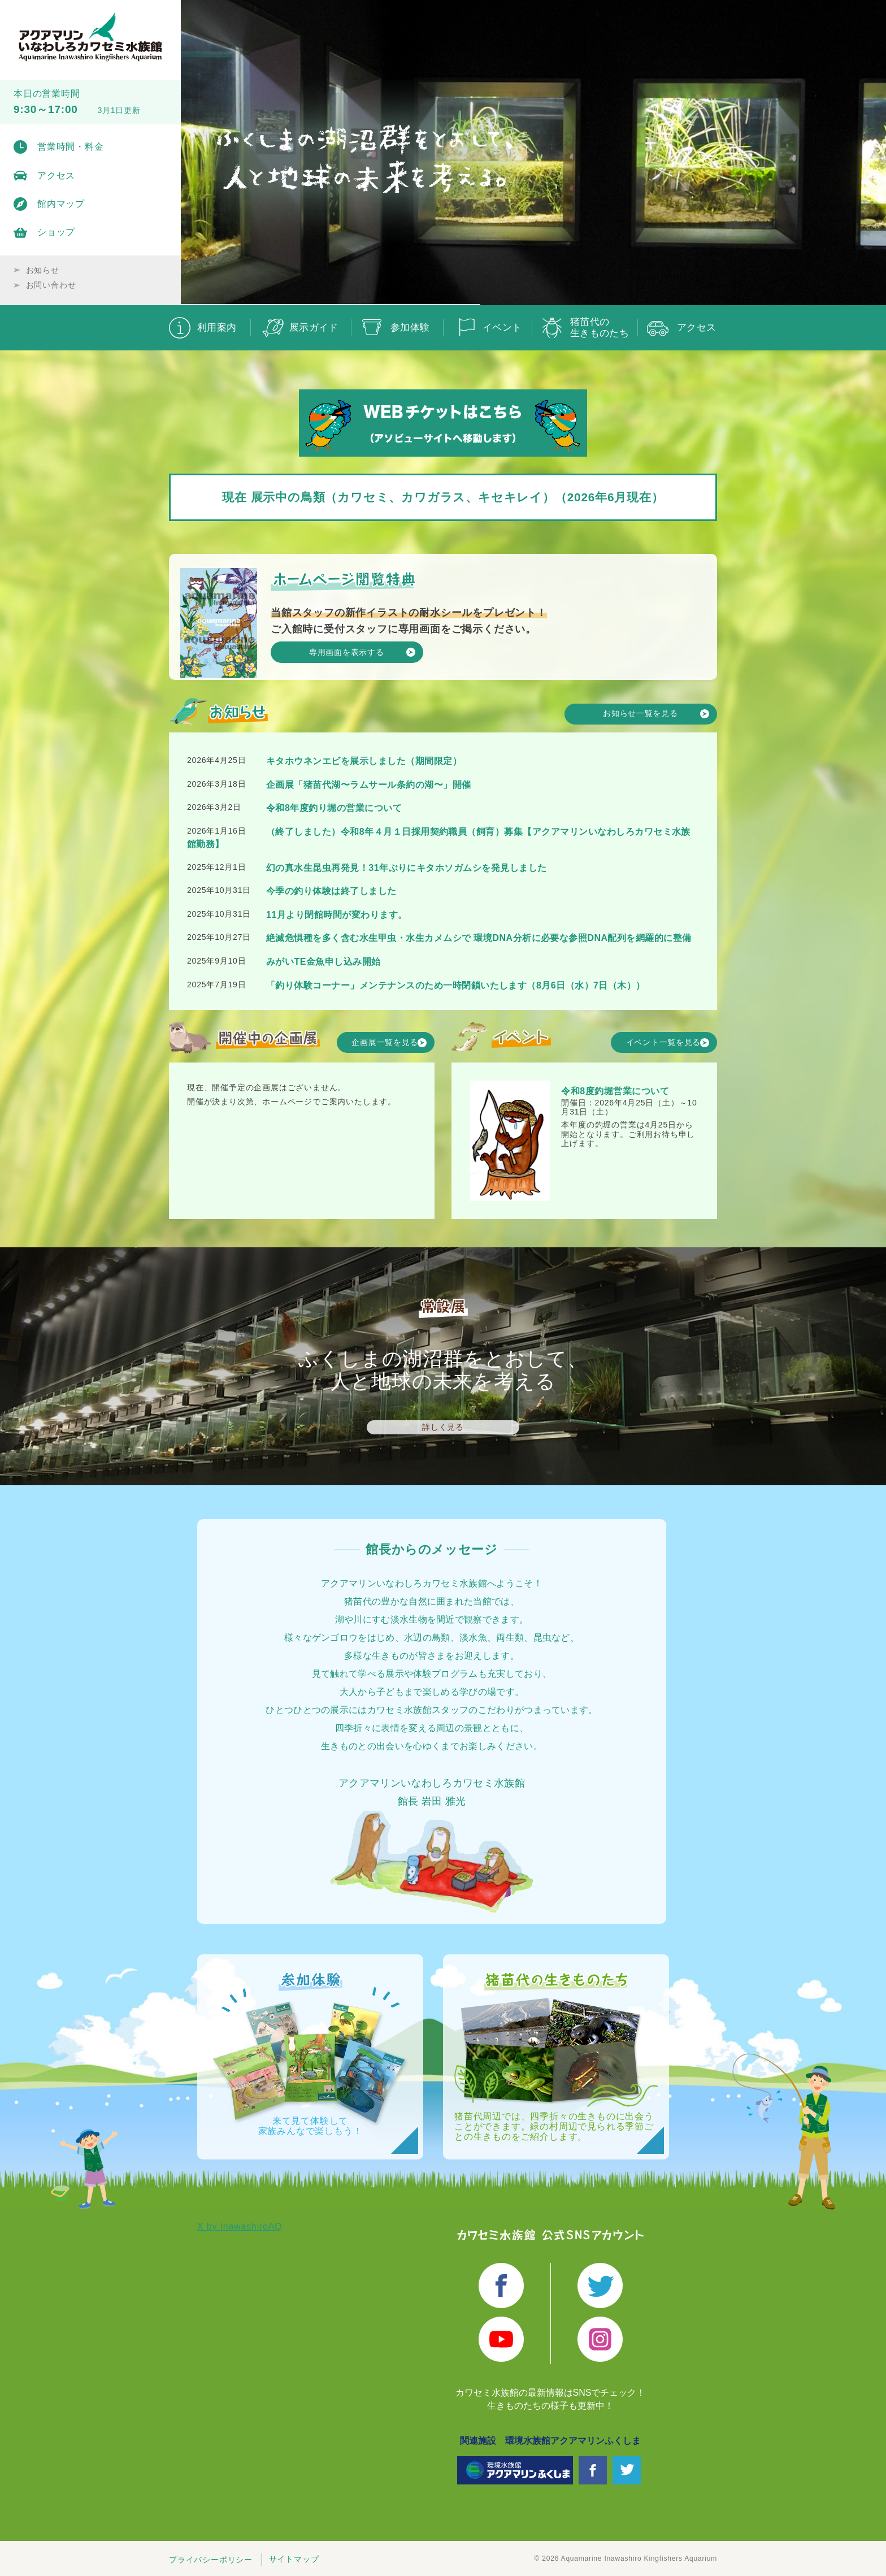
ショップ (56, 232)
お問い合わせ (51, 284)
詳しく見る (443, 1427)
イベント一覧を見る (664, 1039)
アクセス (56, 175)
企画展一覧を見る (385, 1039)
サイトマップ (294, 2559)
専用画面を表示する (344, 651)
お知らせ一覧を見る (639, 711)
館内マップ (61, 204)
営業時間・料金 (70, 146)
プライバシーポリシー (211, 2560)
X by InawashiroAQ (240, 2227)
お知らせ (42, 270)
